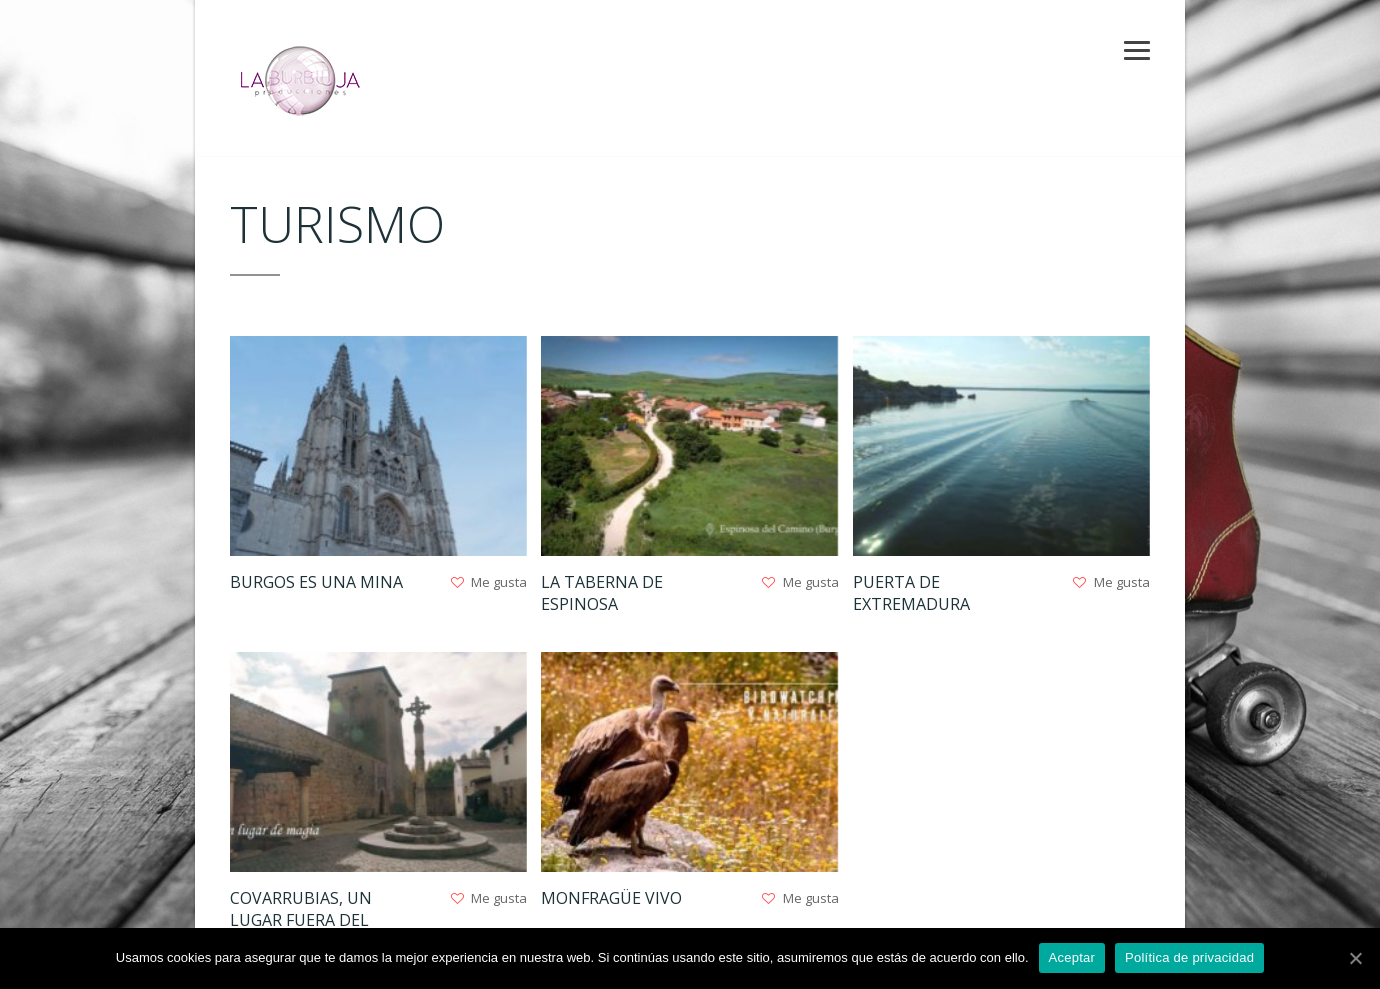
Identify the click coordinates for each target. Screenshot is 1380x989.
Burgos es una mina (316, 582)
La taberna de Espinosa (602, 593)
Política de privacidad (1189, 957)
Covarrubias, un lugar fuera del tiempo (301, 920)
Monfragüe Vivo (611, 898)
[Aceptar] (1355, 958)
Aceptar (1072, 957)
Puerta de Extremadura (911, 593)
